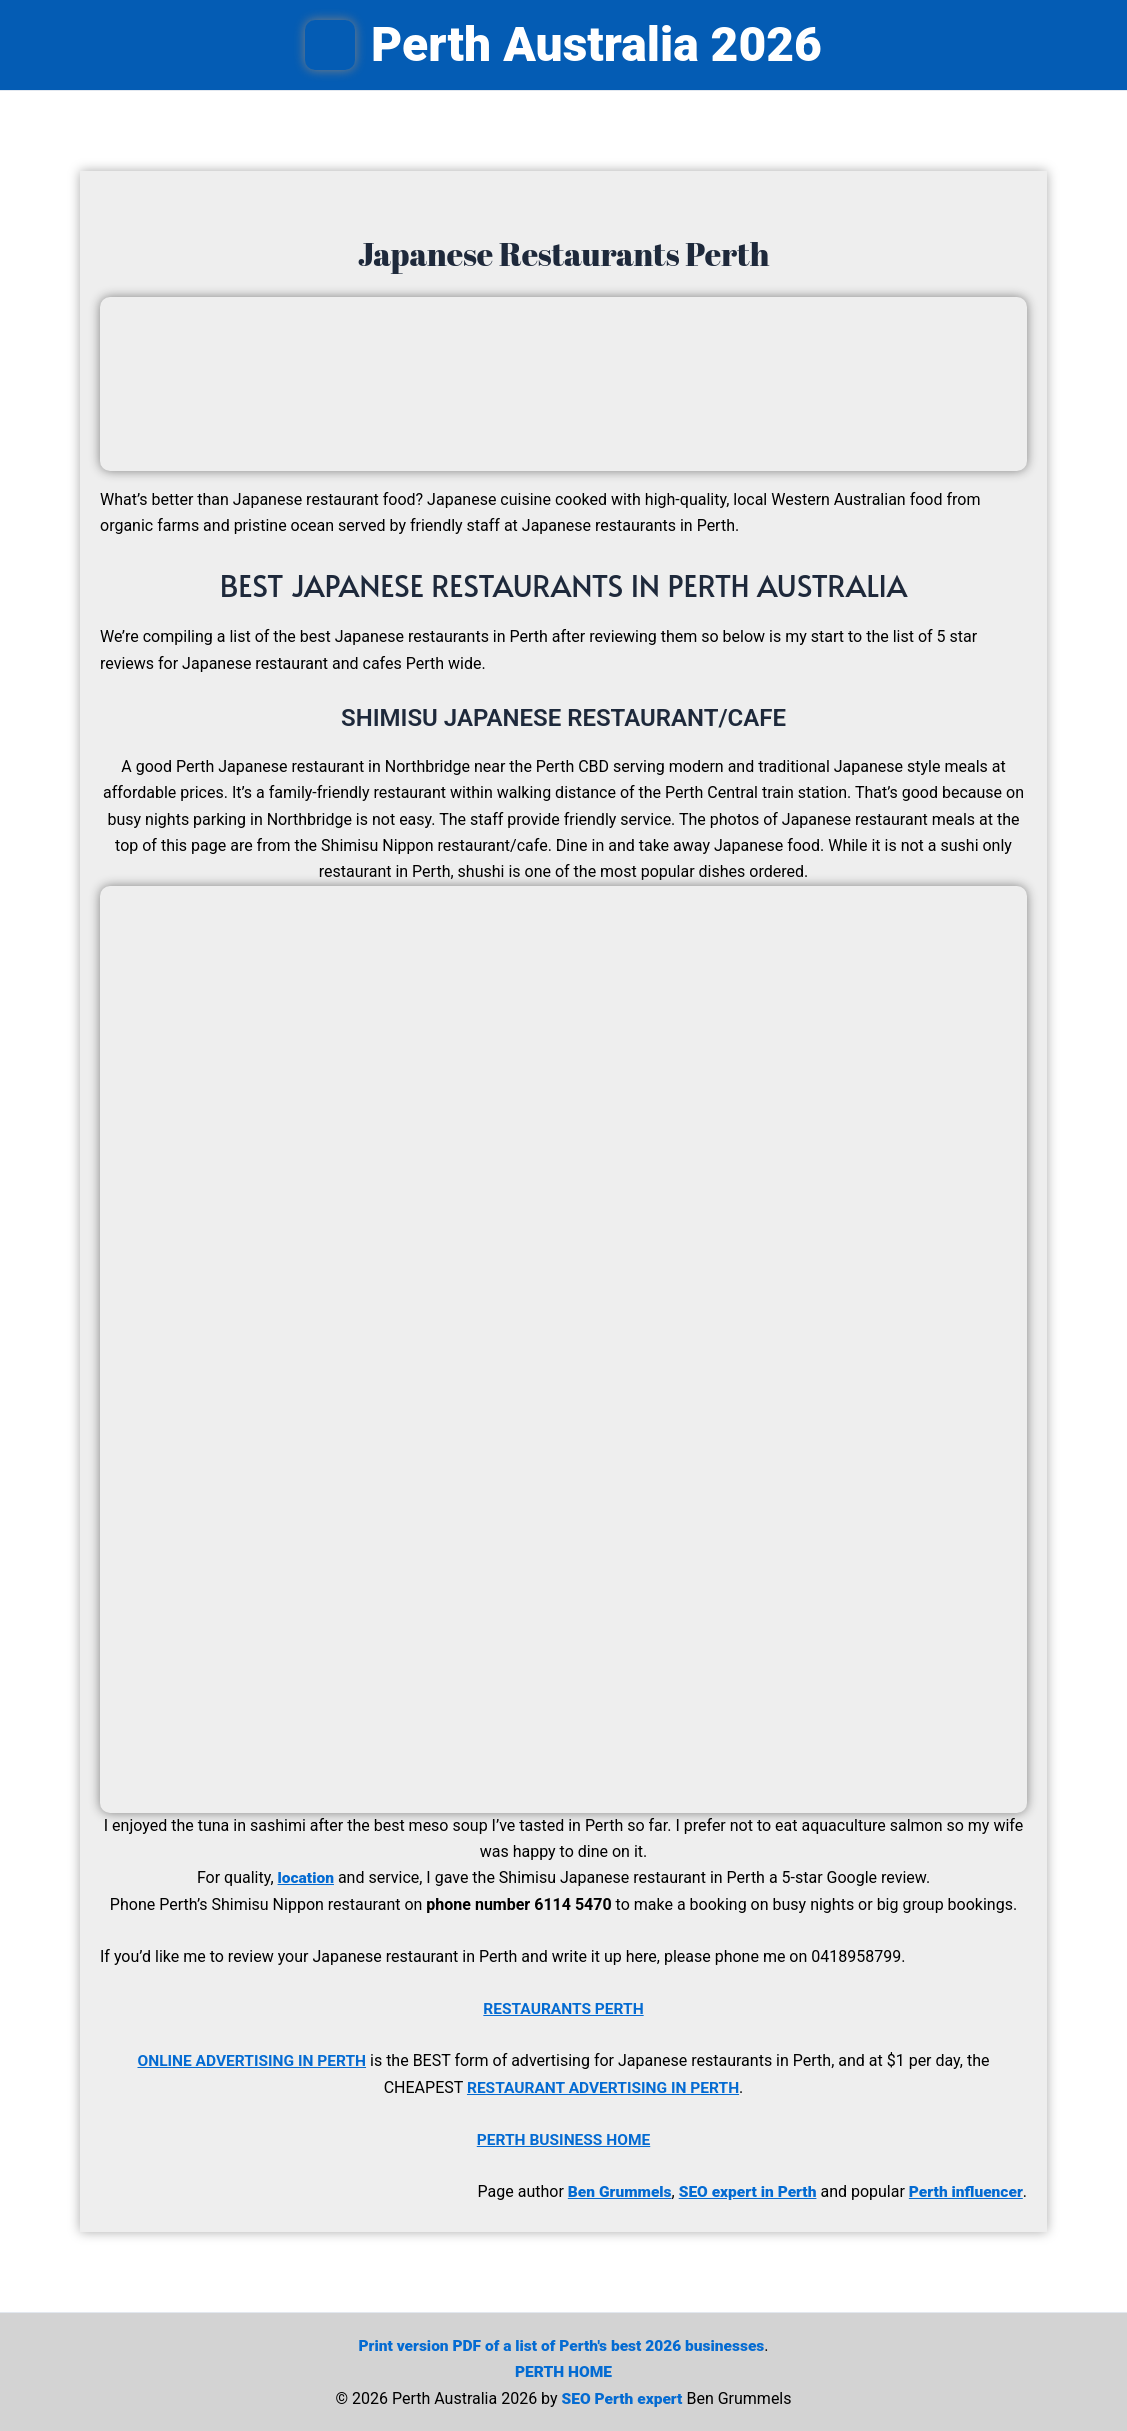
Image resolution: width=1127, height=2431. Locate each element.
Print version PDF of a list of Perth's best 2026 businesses (561, 2343)
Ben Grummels (610, 2190)
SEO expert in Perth (742, 2190)
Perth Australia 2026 (596, 44)
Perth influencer (963, 2190)
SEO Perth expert (622, 2396)
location (306, 1877)
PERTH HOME (563, 2370)
